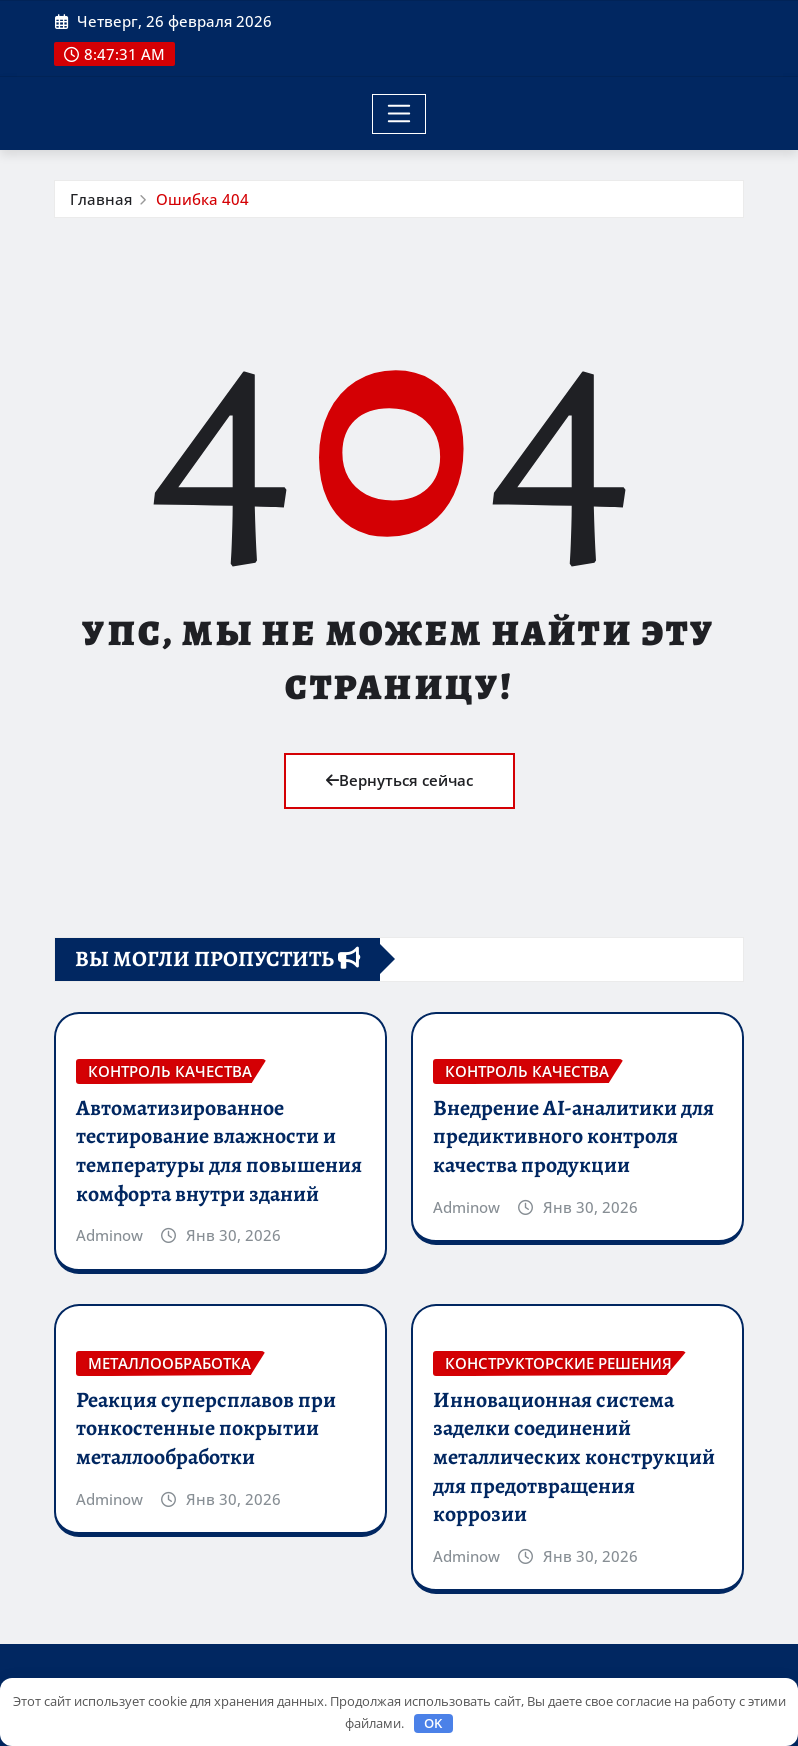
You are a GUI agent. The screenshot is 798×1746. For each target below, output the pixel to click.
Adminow (109, 1235)
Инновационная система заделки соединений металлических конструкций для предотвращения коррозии (574, 1457)
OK (433, 1723)
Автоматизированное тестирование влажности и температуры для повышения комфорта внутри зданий (219, 1151)
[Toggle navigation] (399, 114)
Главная (101, 199)
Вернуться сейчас (399, 780)
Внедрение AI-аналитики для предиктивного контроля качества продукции (573, 1136)
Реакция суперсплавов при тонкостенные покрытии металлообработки (206, 1428)
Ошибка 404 (202, 199)
